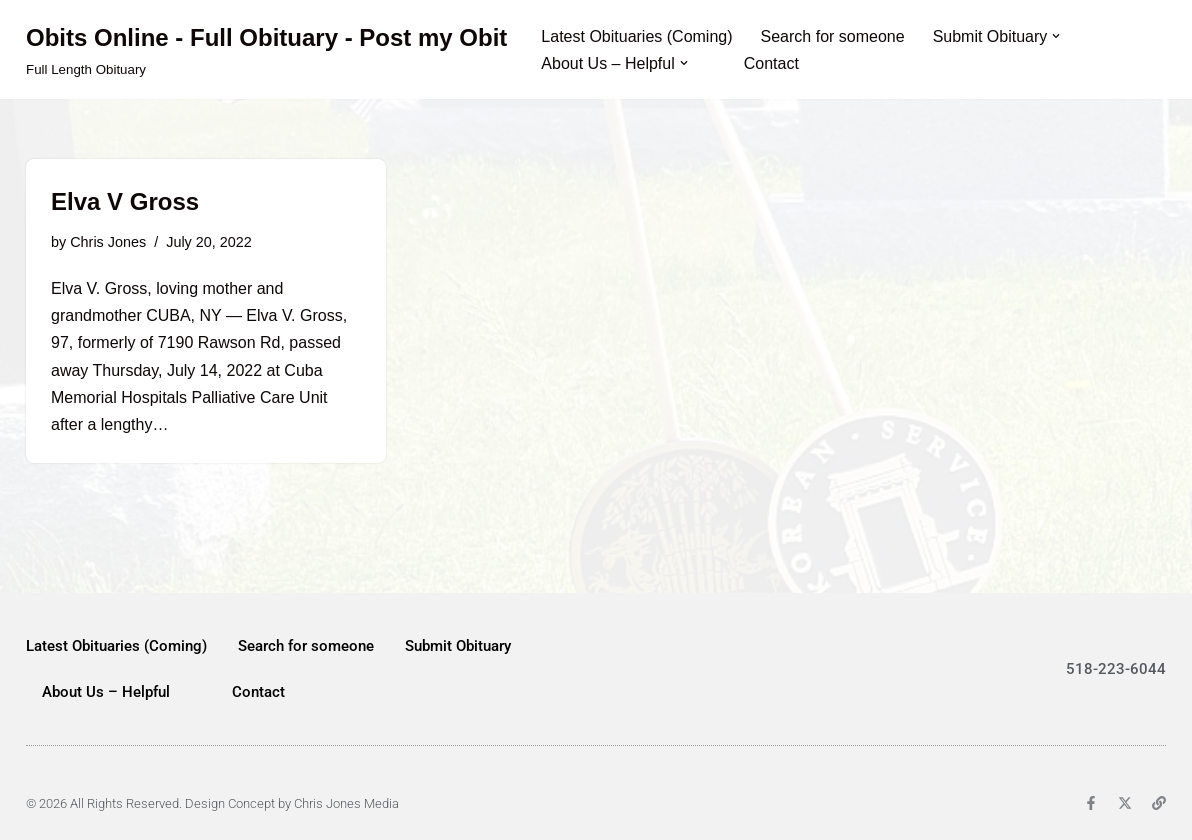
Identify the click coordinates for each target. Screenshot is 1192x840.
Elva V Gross (125, 201)
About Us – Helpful (106, 692)
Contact (771, 63)
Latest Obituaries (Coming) (636, 36)
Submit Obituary (458, 646)
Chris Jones (108, 242)
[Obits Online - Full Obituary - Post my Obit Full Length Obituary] (266, 49)
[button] (1056, 36)
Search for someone (833, 36)
